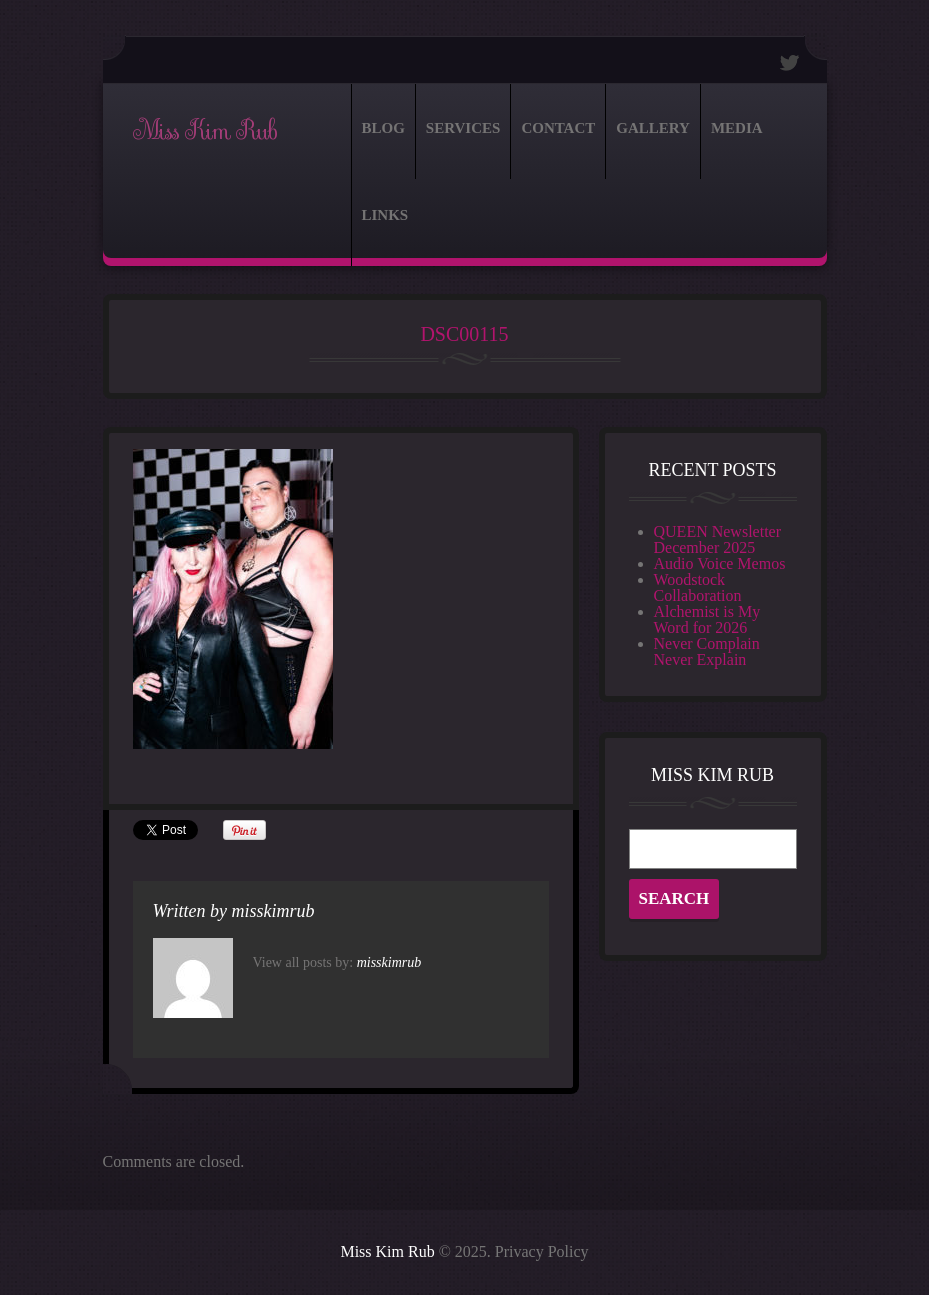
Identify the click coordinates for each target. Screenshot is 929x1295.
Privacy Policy (542, 1251)
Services (463, 128)
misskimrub (273, 911)
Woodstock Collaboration (698, 587)
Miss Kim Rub (204, 131)
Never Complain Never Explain (707, 651)
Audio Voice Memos (720, 563)
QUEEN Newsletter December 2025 (718, 539)
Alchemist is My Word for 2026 (707, 619)
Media (737, 128)
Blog (383, 128)
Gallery (653, 128)
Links (385, 215)
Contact (558, 128)
